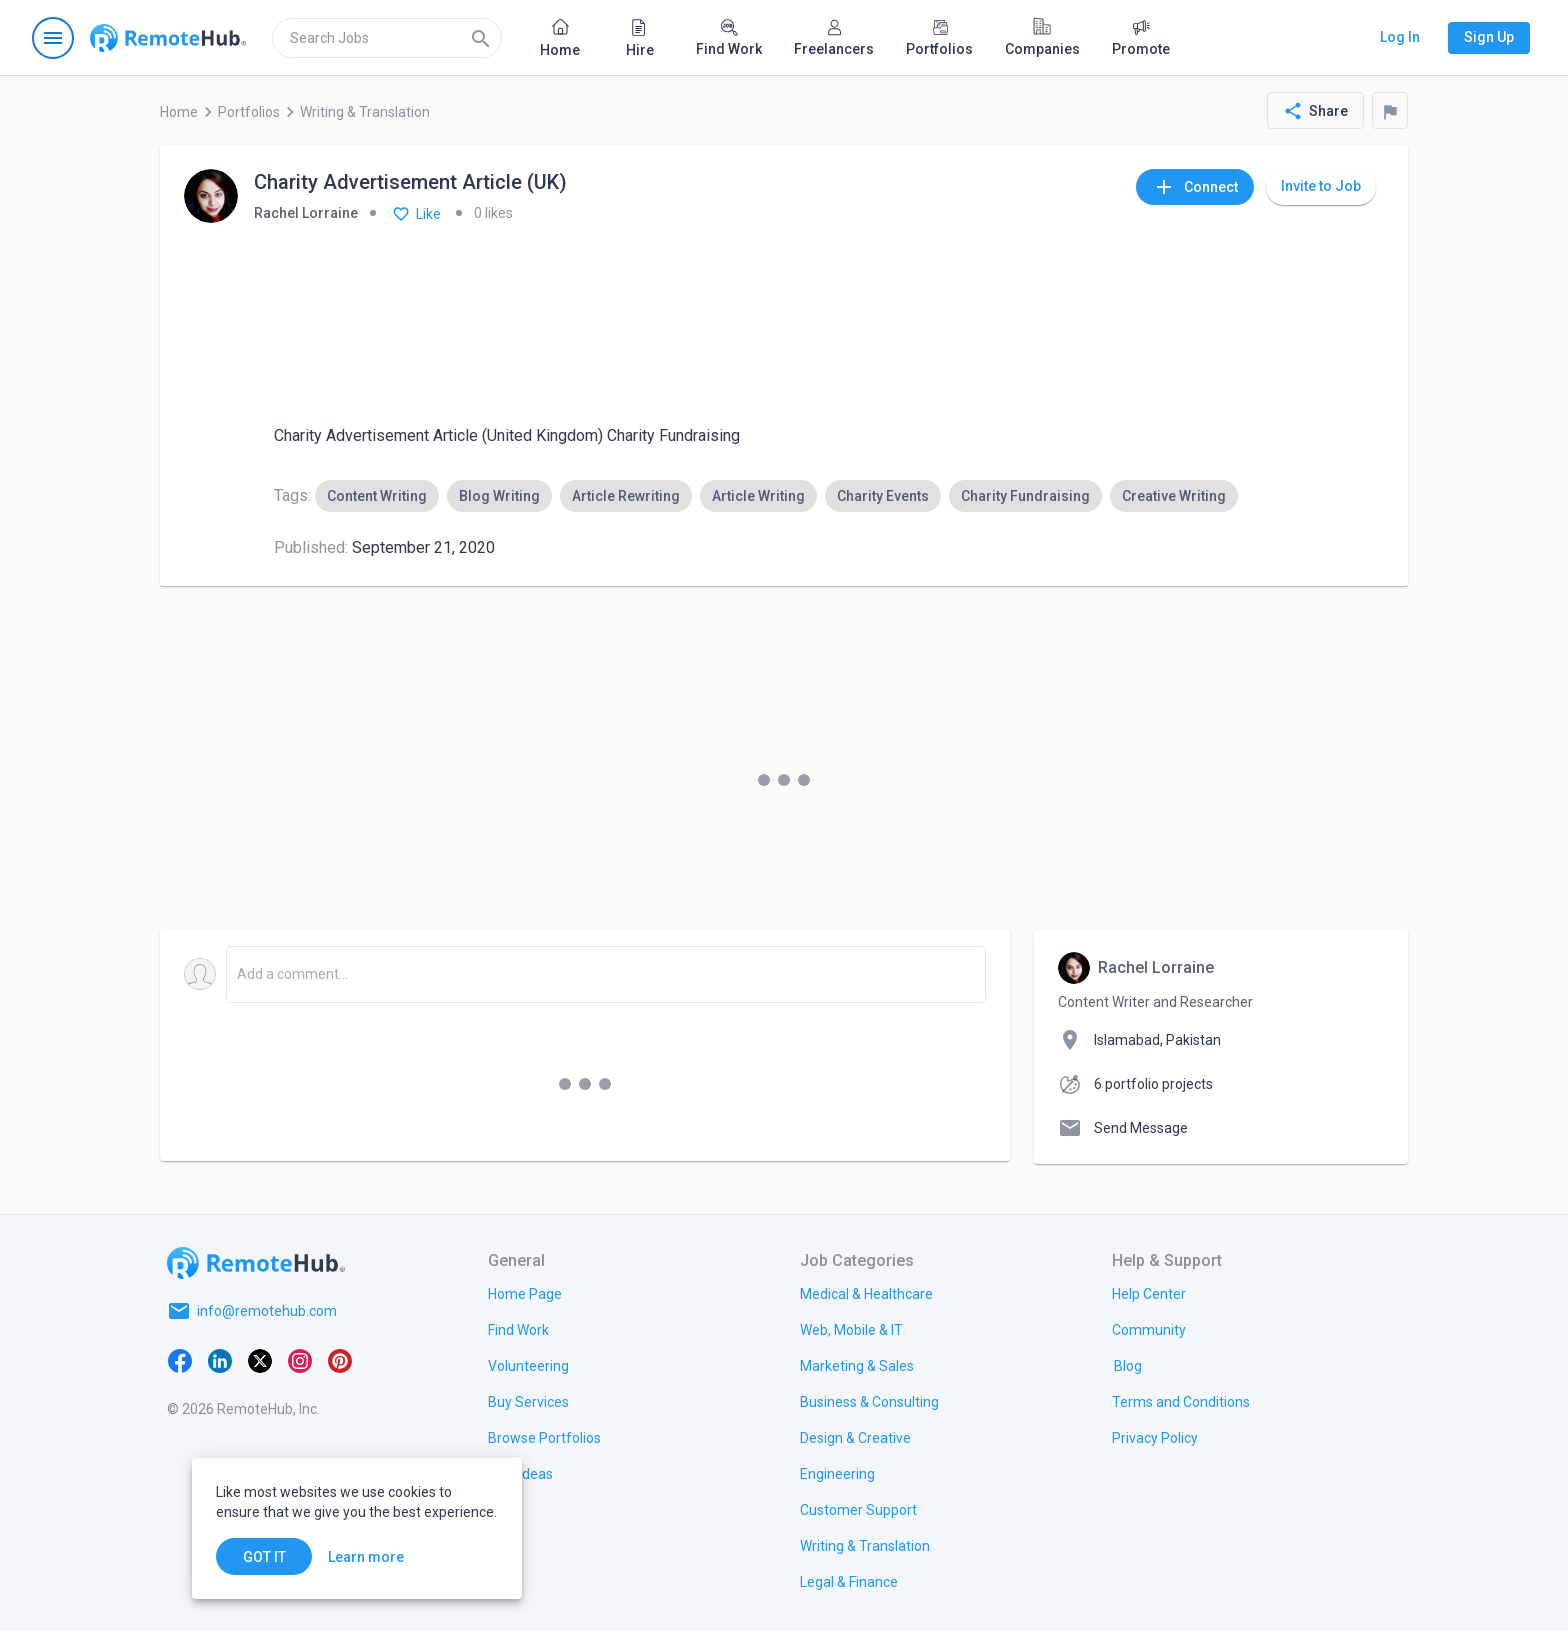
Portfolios (249, 112)
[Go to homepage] (168, 38)
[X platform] (260, 1359)
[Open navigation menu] (53, 38)
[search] (387, 38)
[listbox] (776, 496)
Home (179, 112)
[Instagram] (300, 1359)
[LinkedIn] (220, 1359)
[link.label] (1149, 1293)
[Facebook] (180, 1359)
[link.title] (525, 1293)
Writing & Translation (365, 112)
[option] (377, 496)
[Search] (481, 38)
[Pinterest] (340, 1359)
